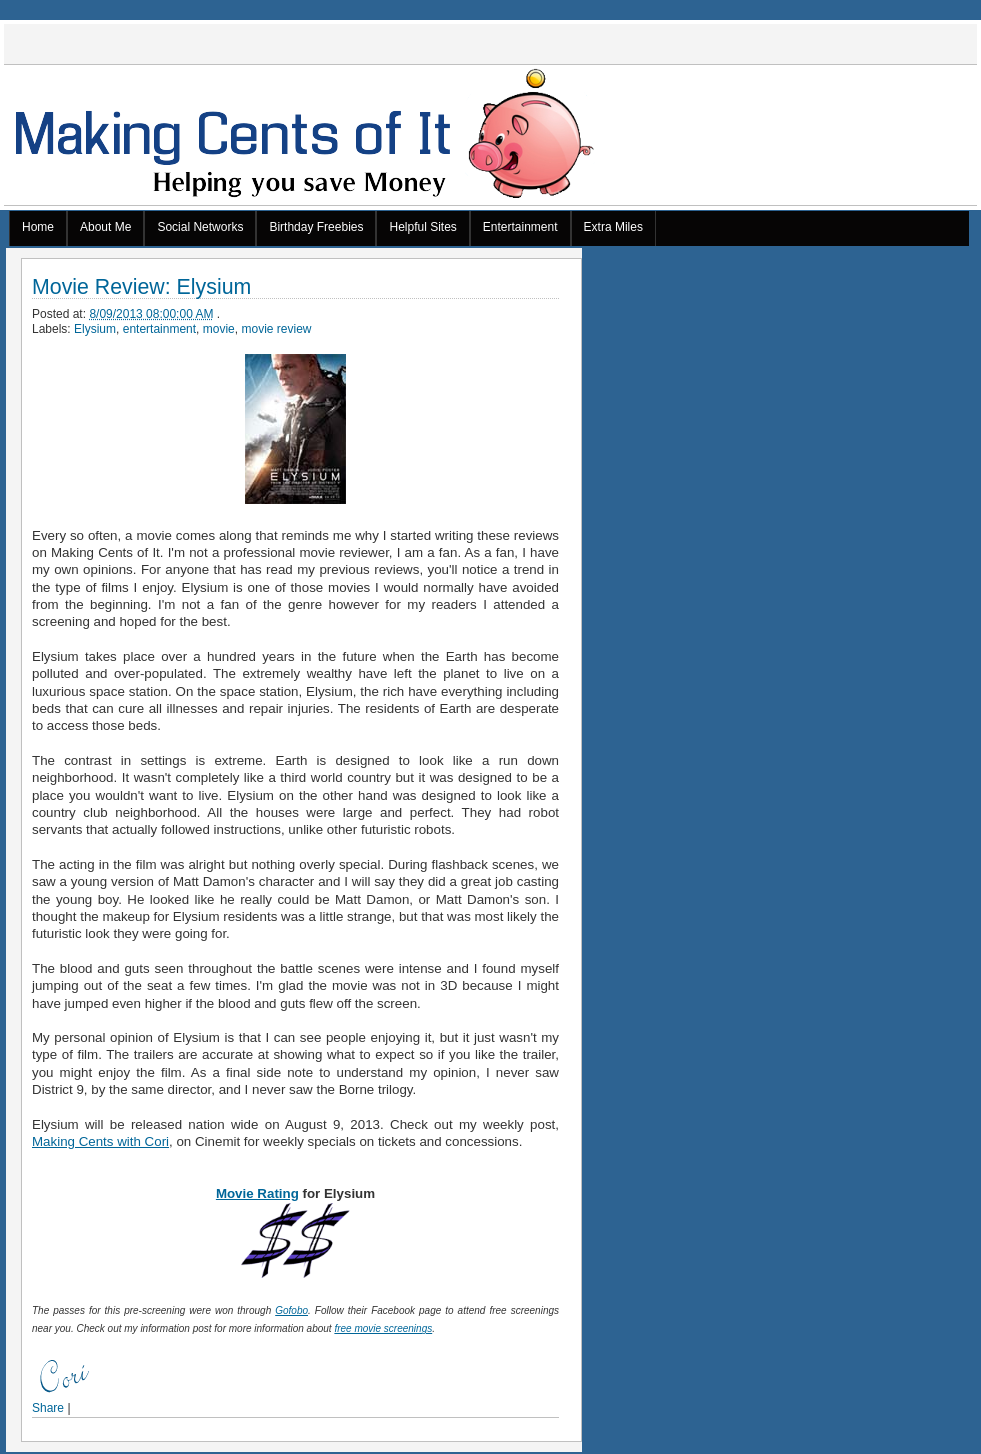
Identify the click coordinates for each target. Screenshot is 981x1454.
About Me (105, 227)
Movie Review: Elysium (141, 287)
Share (48, 1408)
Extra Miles (613, 227)
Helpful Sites (422, 227)
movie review (276, 329)
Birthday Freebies (316, 227)
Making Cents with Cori (100, 1141)
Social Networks (200, 227)
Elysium (95, 329)
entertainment (159, 329)
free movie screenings (383, 1328)
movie (219, 329)
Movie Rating (257, 1193)
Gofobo (291, 1310)
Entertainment (520, 227)
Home (38, 227)
